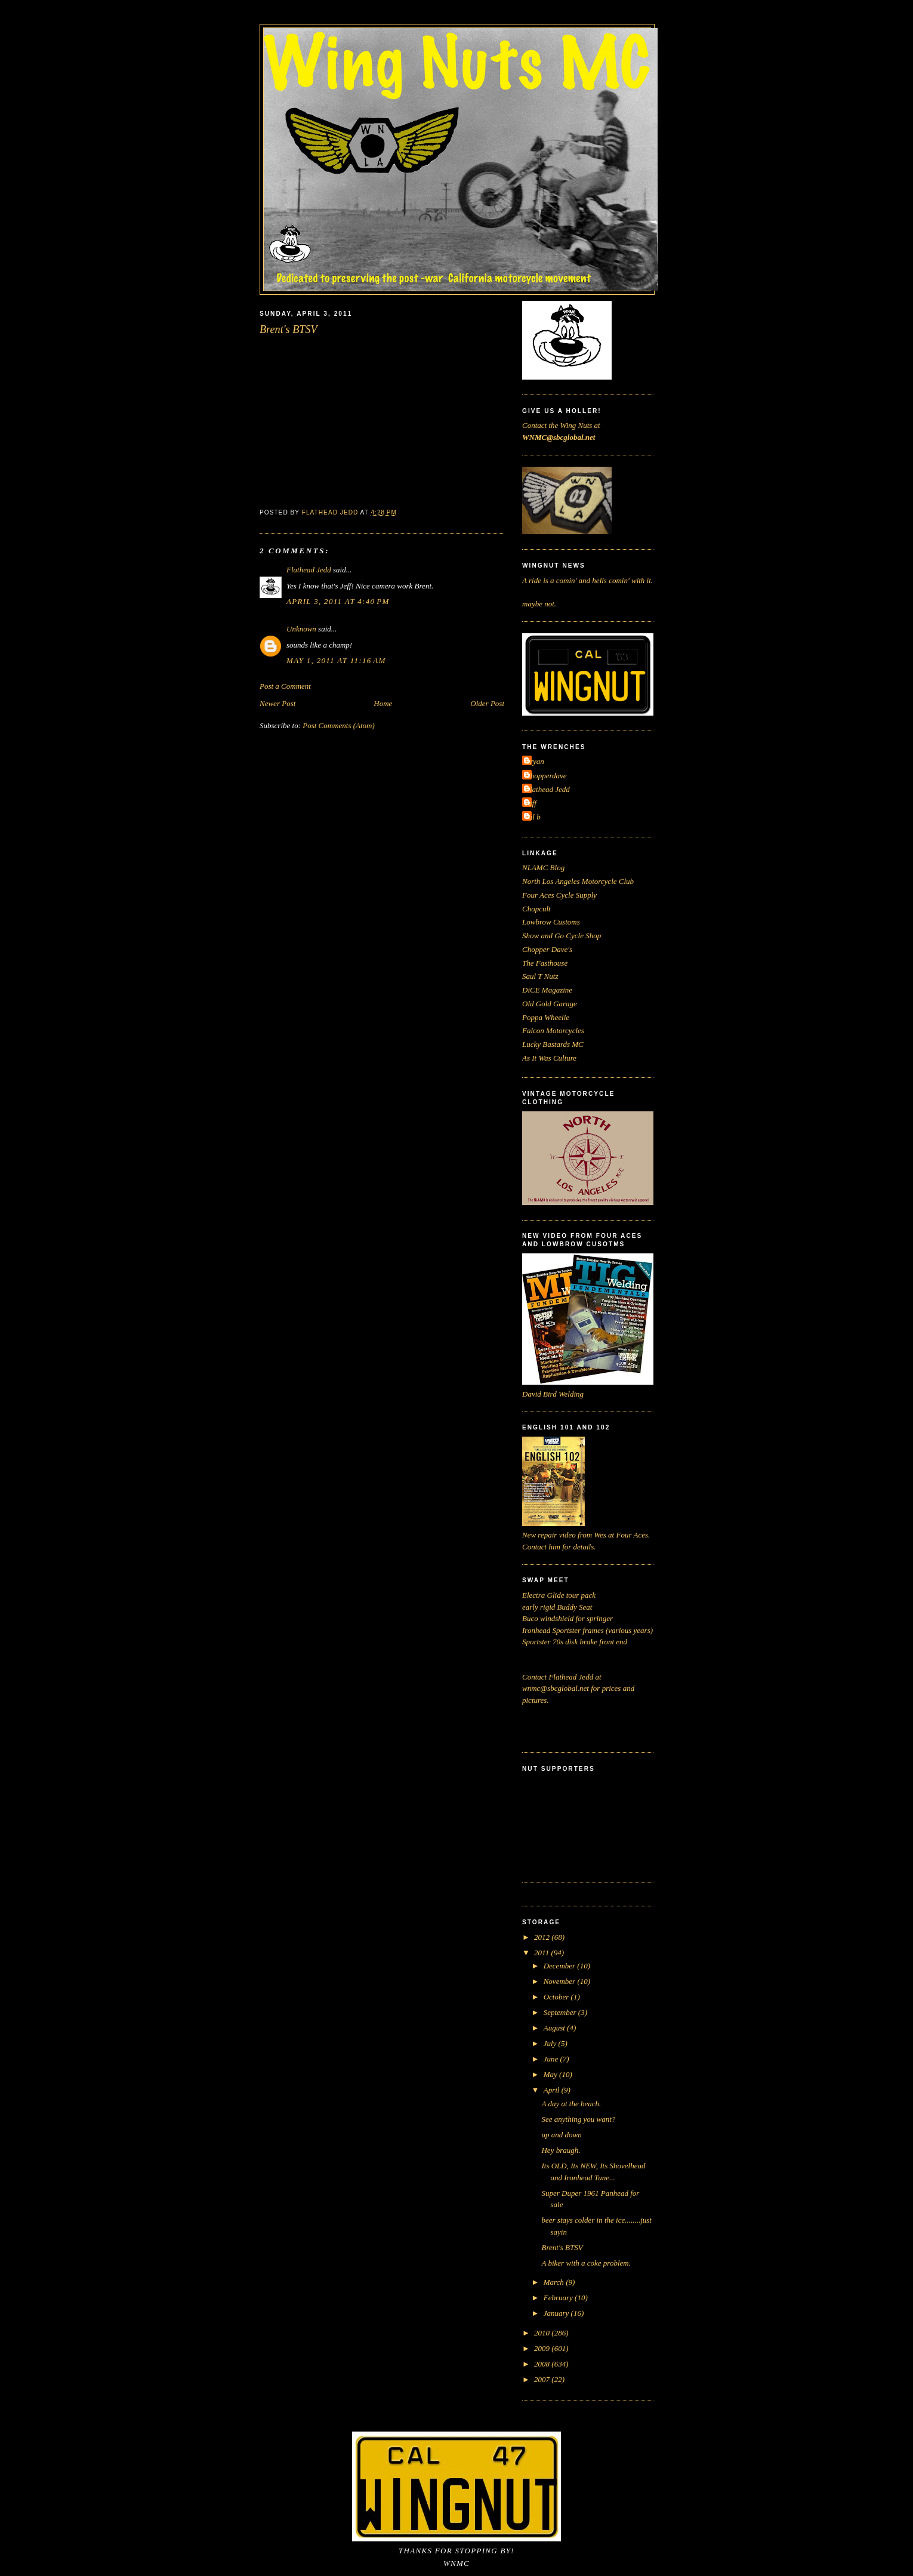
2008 (542, 2363)
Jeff (530, 803)
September (561, 2012)
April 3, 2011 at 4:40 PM (338, 601)
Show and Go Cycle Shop (561, 935)
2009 (542, 2348)
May (551, 2074)
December (561, 1965)
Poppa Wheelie (545, 1017)
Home (383, 703)
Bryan (534, 761)
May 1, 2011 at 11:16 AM (336, 660)
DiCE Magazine (547, 989)
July (551, 2043)
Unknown (301, 628)
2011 (542, 1952)
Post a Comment (285, 686)
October (557, 1996)
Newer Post (277, 703)
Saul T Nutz (540, 976)
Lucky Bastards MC (553, 1044)
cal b (533, 816)
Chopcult (536, 908)
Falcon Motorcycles (553, 1030)
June (552, 2058)
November (561, 1981)
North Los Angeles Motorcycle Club (578, 881)
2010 (542, 2332)
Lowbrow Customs (551, 921)
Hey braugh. (560, 2150)
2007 (542, 2379)
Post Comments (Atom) (339, 725)
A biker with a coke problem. (585, 2262)
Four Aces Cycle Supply (559, 894)
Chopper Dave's (547, 949)
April (553, 2089)
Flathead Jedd (308, 569)
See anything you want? (578, 2119)
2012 (542, 1937)
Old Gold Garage (549, 1003)
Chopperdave (546, 775)
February (559, 2297)
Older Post (487, 703)
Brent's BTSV (561, 2247)
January (557, 2313)
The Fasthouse (544, 963)
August (555, 2027)
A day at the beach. (571, 2103)
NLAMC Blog (543, 867)
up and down (561, 2134)
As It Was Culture (549, 1057)
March (555, 2282)
